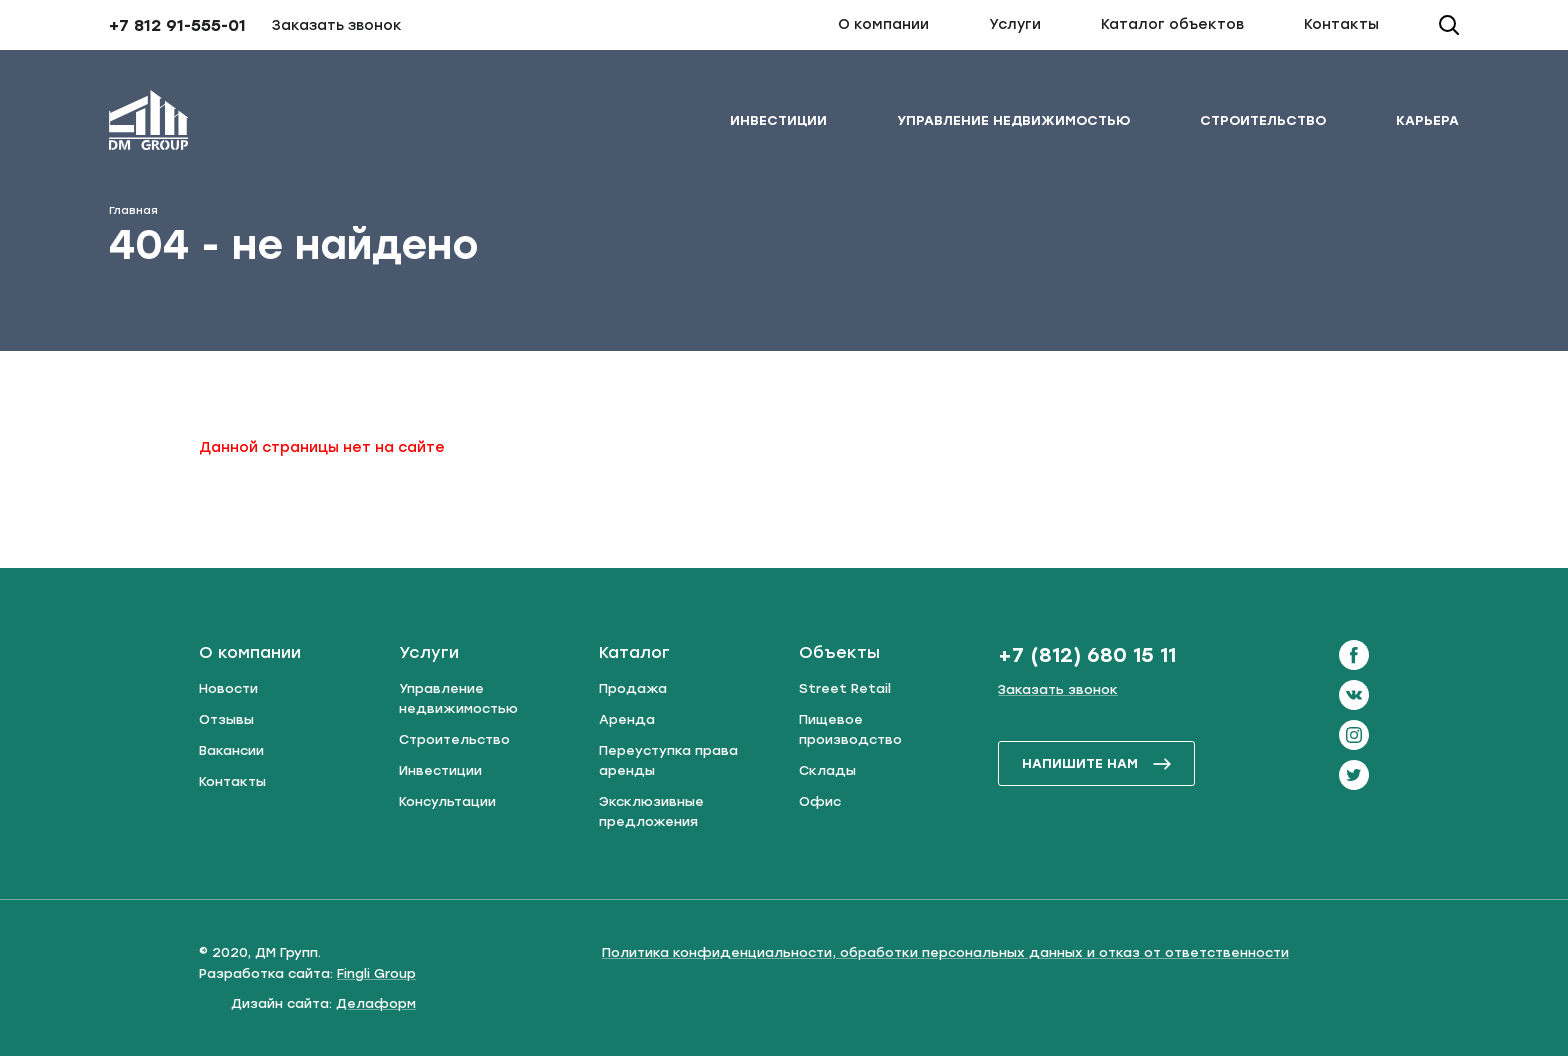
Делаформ (376, 1003)
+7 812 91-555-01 (177, 25)
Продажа (633, 688)
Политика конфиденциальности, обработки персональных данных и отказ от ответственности (945, 952)
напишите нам (1097, 763)
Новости (228, 688)
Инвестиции (778, 120)
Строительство (1263, 120)
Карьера (1427, 120)
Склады (827, 770)
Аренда (627, 719)
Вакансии (231, 750)
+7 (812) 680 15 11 (1087, 655)
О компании (883, 24)
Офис (820, 801)
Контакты (1341, 24)
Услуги (1015, 24)
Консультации (447, 801)
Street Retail (845, 688)
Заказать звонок (337, 25)
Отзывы (226, 719)
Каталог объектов (1172, 24)
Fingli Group (376, 973)
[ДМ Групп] (149, 124)
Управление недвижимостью (1013, 120)
